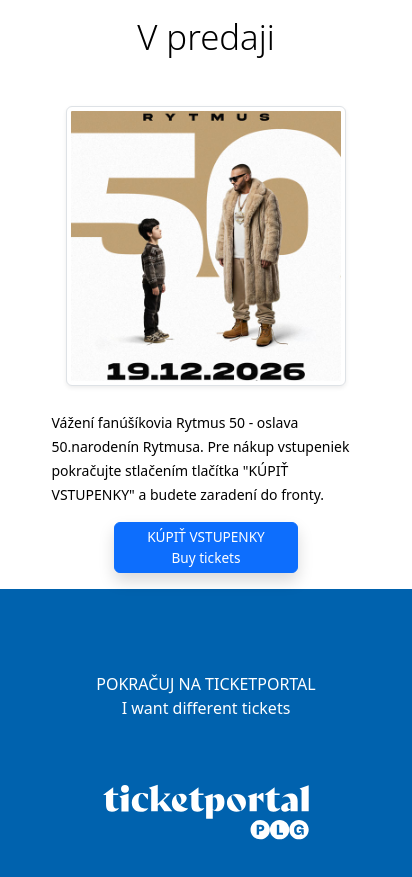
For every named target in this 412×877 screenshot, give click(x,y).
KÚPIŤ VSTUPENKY (206, 547)
